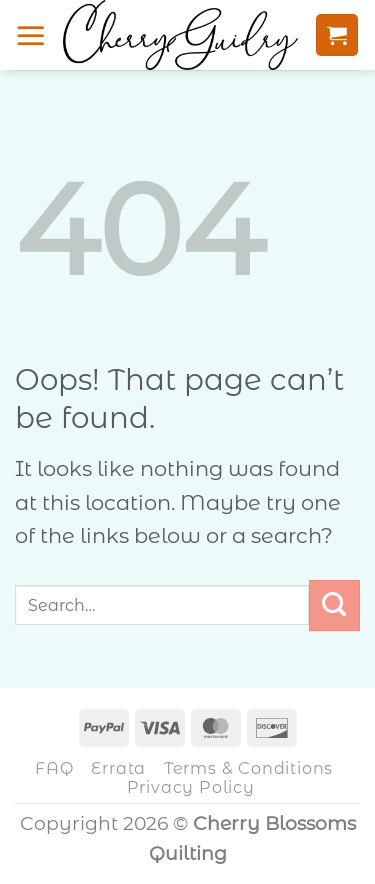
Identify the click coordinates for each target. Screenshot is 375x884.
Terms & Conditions (248, 768)
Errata (118, 768)
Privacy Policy (191, 787)
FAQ (54, 768)
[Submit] (334, 605)
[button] (31, 35)
